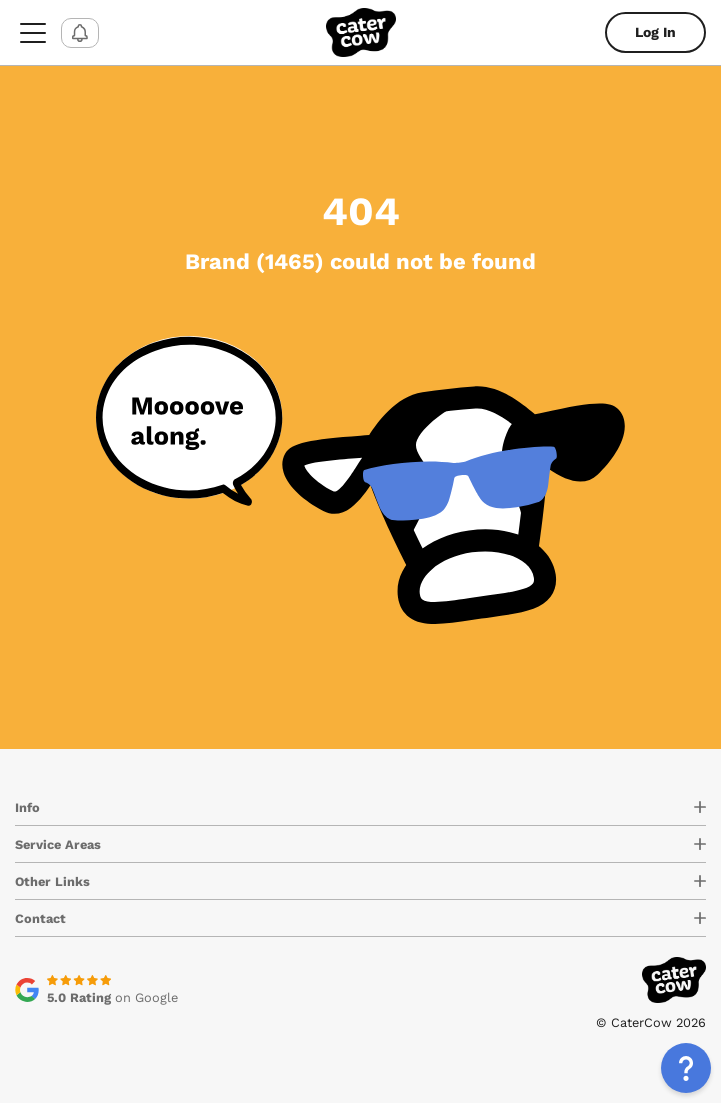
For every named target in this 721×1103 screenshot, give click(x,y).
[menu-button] (33, 32)
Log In (655, 32)
